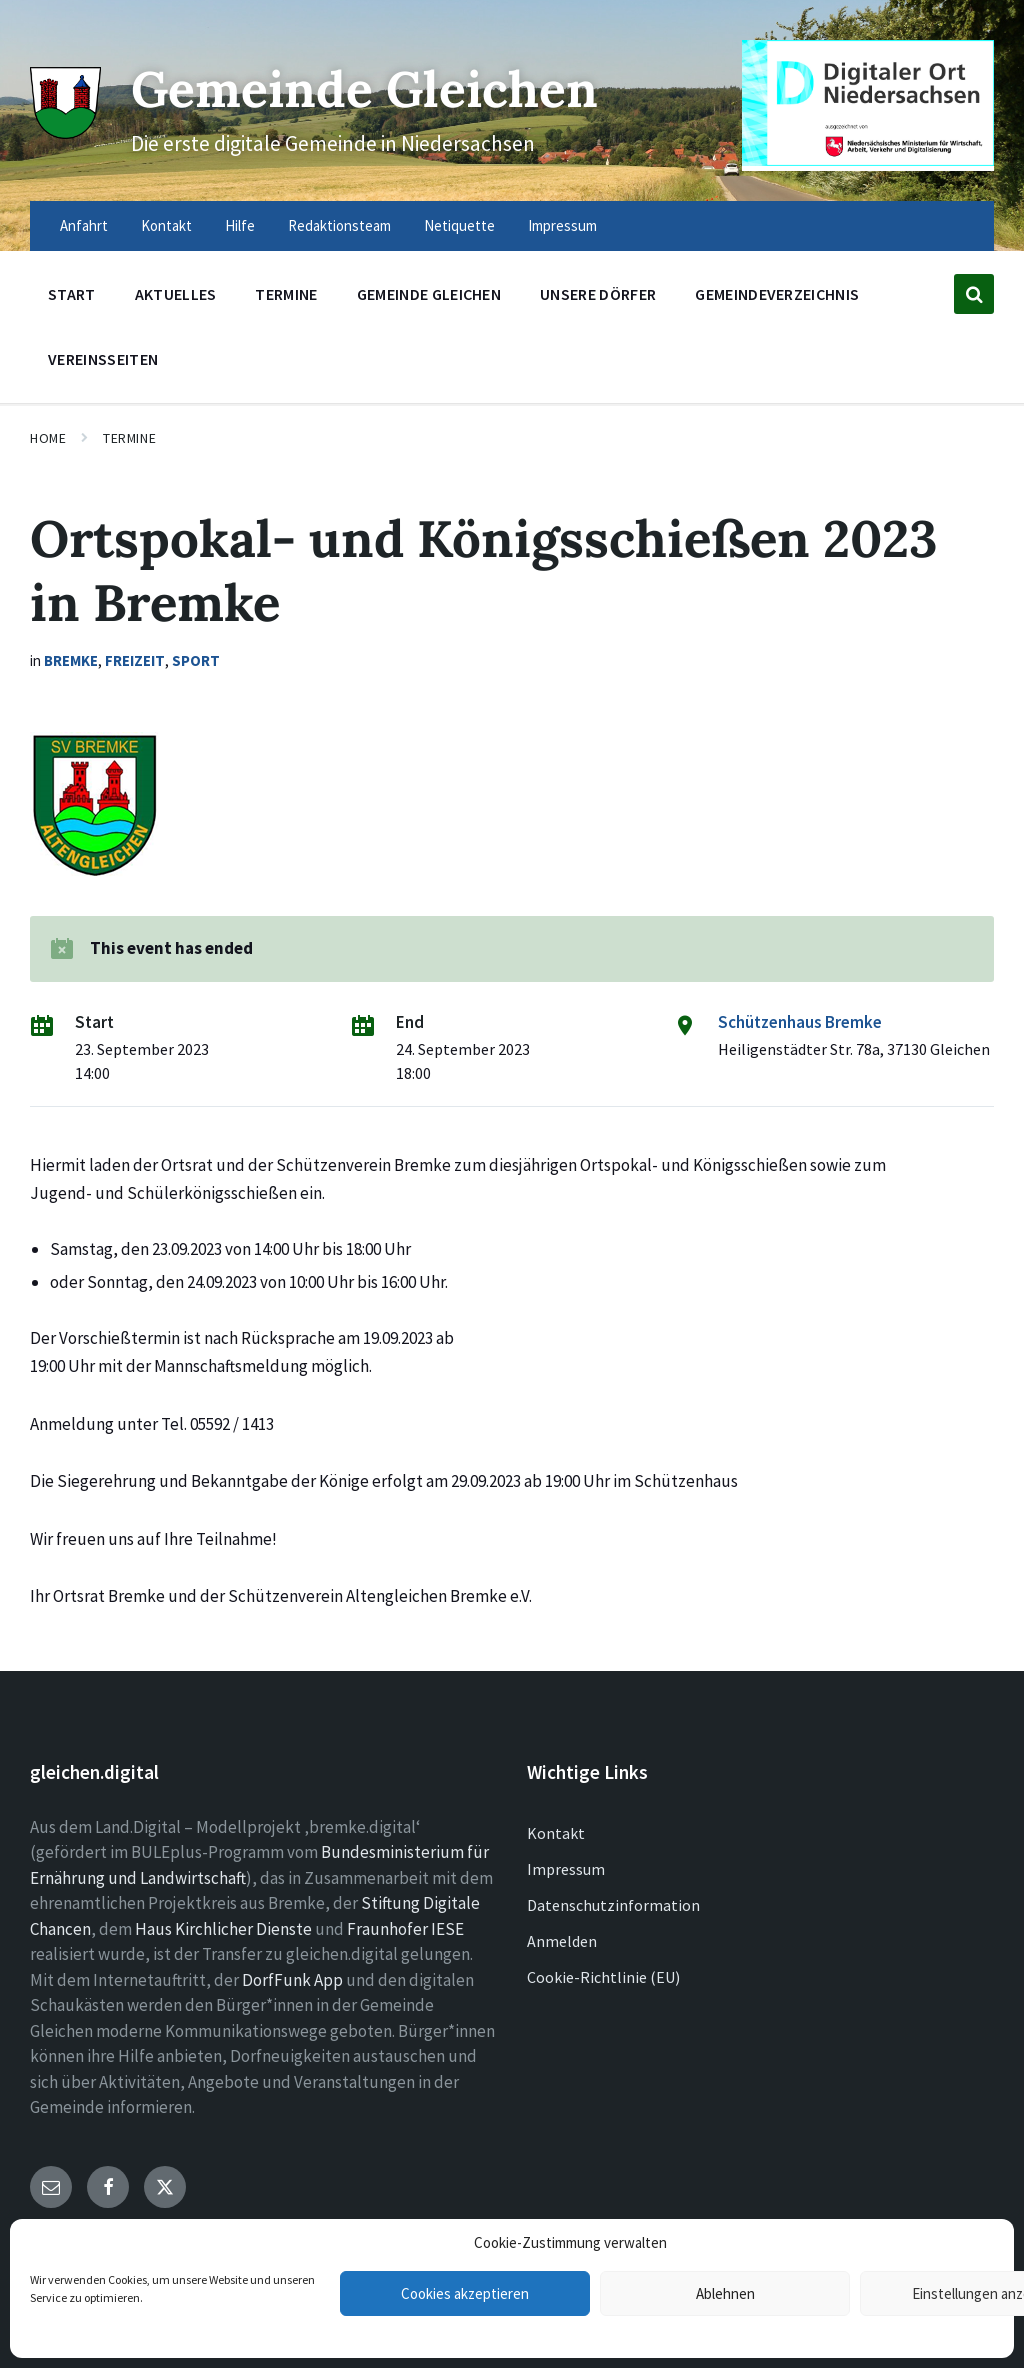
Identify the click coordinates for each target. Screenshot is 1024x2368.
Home (48, 438)
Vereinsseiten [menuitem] (103, 359)
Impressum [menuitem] (562, 225)
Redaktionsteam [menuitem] (339, 225)
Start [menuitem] (72, 294)
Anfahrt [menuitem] (84, 225)
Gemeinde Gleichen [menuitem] (429, 294)
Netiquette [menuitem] (459, 225)
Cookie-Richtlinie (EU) (603, 1977)
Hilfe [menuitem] (240, 225)
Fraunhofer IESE (405, 1929)
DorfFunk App (292, 1980)
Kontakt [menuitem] (166, 225)
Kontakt (556, 1833)
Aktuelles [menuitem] (176, 294)
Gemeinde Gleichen (368, 88)
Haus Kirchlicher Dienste (223, 1929)
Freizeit (135, 660)
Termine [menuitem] (286, 294)
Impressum (566, 1869)
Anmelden (562, 1941)
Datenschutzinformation (613, 1905)
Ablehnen (725, 2293)
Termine (129, 438)
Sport (196, 660)
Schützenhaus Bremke (800, 1022)
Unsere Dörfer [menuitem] (598, 294)
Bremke (71, 660)
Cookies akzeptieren (465, 2293)
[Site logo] (65, 132)
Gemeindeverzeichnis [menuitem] (777, 294)
